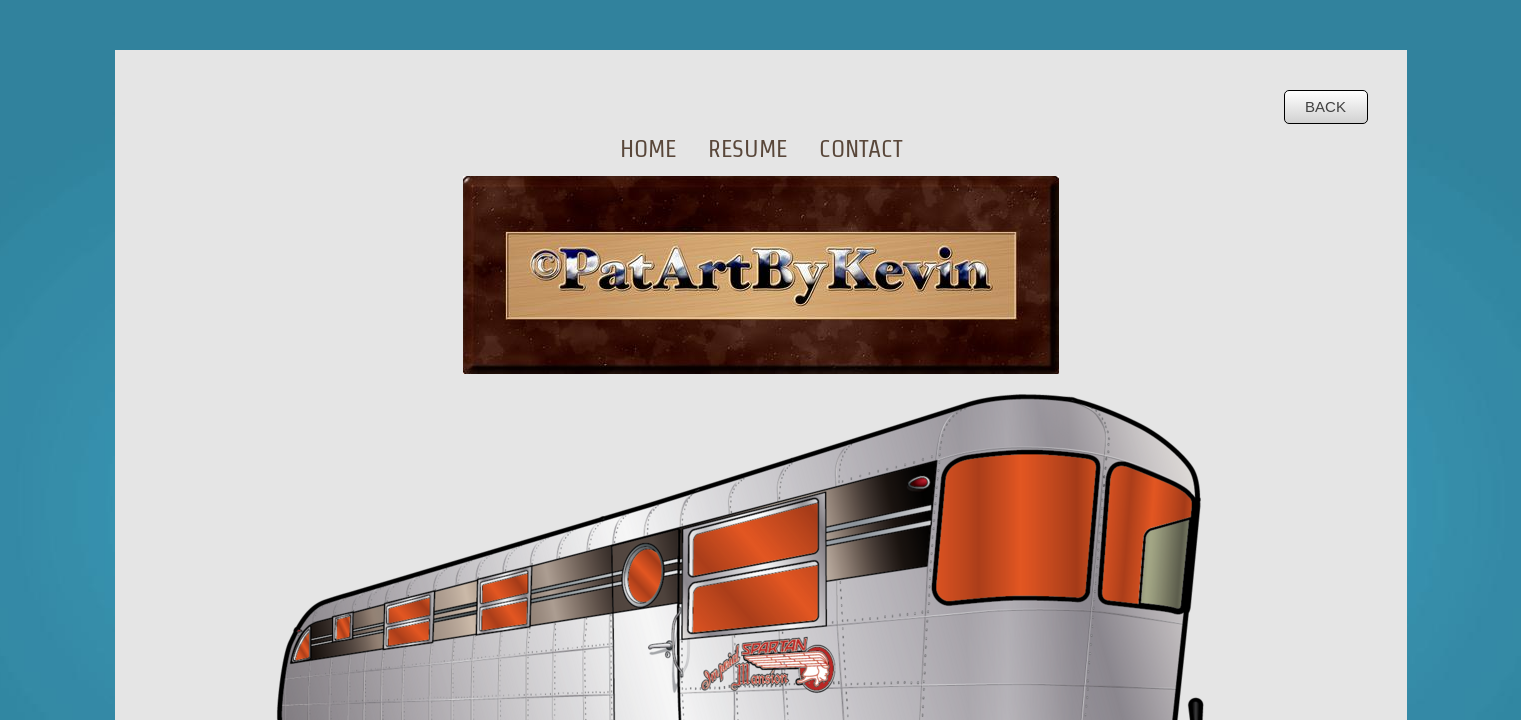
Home (648, 148)
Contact (861, 148)
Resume (747, 148)
